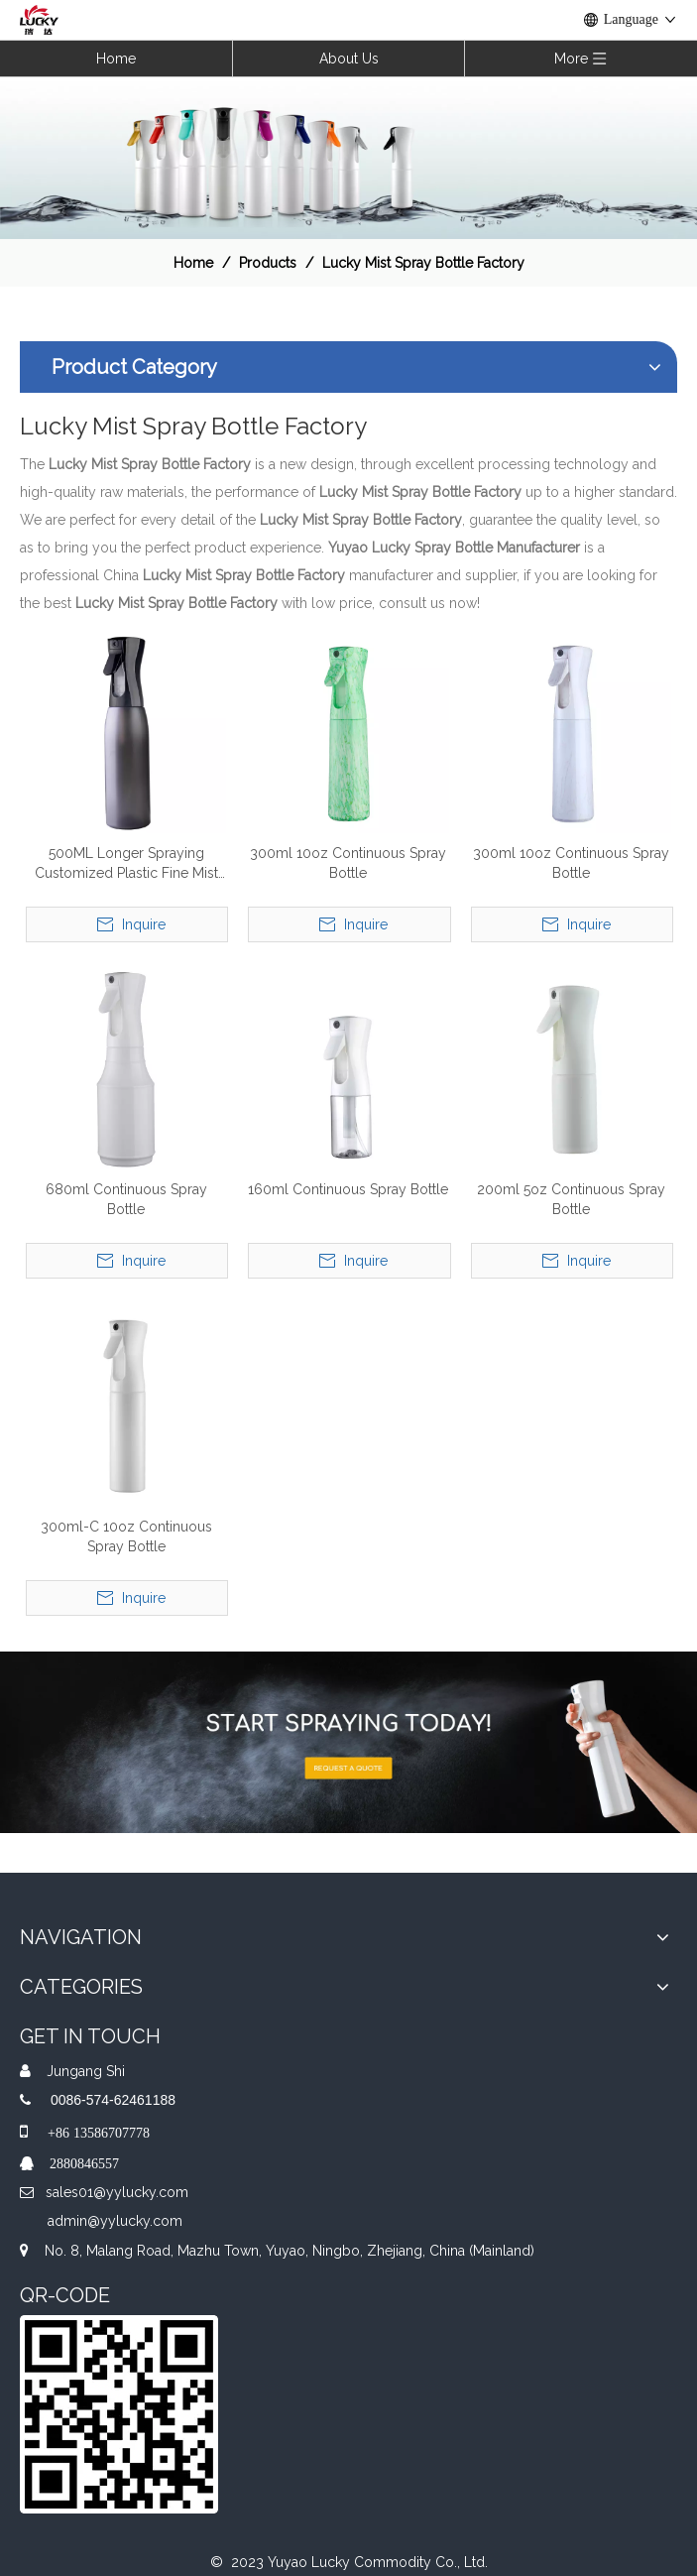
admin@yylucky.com (115, 2221)
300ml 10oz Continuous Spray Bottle (348, 863)
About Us (349, 58)
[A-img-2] (348, 1742)
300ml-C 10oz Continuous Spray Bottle (126, 1536)
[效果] (348, 157)
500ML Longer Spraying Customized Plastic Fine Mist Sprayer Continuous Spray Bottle (126, 864)
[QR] (119, 2414)
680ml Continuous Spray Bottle (126, 1199)
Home (116, 58)
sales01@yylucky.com (117, 2192)
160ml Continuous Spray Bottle (348, 1189)
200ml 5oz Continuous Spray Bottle (571, 1199)
